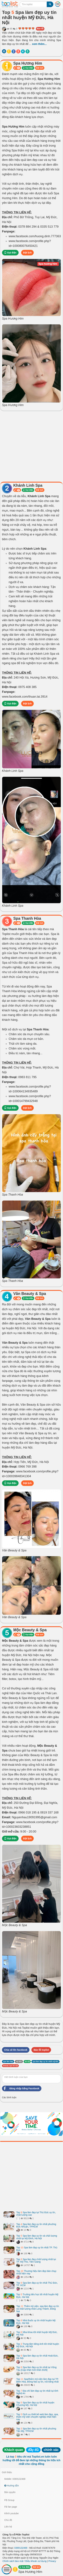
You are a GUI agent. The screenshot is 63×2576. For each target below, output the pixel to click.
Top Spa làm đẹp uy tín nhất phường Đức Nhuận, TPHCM (36, 2225)
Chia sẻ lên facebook (15, 2050)
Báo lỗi (40, 28)
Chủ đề (8, 2520)
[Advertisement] (31, 445)
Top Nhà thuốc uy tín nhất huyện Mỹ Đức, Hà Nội (36, 2321)
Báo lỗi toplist (41, 2050)
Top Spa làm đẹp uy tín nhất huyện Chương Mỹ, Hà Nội (35, 2403)
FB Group (9, 2500)
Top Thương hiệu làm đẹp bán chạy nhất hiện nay (36, 2272)
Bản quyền (9, 2492)
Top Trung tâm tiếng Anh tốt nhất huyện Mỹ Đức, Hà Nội (37, 2345)
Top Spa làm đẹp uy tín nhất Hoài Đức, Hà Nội (37, 2356)
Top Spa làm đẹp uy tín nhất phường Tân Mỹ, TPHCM (36, 2429)
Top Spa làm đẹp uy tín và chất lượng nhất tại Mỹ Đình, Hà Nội (36, 2237)
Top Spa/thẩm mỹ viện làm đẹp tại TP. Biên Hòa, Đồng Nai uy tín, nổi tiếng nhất (37, 2380)
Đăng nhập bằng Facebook (20, 2088)
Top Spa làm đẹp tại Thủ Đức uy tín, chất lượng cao (36, 2213)
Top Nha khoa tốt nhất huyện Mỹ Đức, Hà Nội (37, 2333)
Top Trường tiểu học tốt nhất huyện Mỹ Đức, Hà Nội (37, 2295)
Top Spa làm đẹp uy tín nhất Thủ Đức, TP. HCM (37, 2284)
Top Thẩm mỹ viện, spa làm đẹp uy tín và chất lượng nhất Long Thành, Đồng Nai (37, 2309)
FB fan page (10, 2506)
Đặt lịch (39, 68)
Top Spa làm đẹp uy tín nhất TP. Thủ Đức (36, 2248)
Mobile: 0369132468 (14, 2479)
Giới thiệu (7, 2472)
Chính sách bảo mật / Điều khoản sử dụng (24, 2561)
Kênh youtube (11, 2513)
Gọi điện (28, 68)
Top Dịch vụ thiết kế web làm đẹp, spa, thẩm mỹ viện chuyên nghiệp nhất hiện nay (37, 2417)
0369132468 (20, 2548)
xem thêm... (39, 44)
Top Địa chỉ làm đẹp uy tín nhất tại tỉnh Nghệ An (37, 2392)
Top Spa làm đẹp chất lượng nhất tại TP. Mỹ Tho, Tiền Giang (36, 2260)
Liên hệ (8, 2526)
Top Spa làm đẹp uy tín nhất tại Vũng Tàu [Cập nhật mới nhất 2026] (36, 2368)
